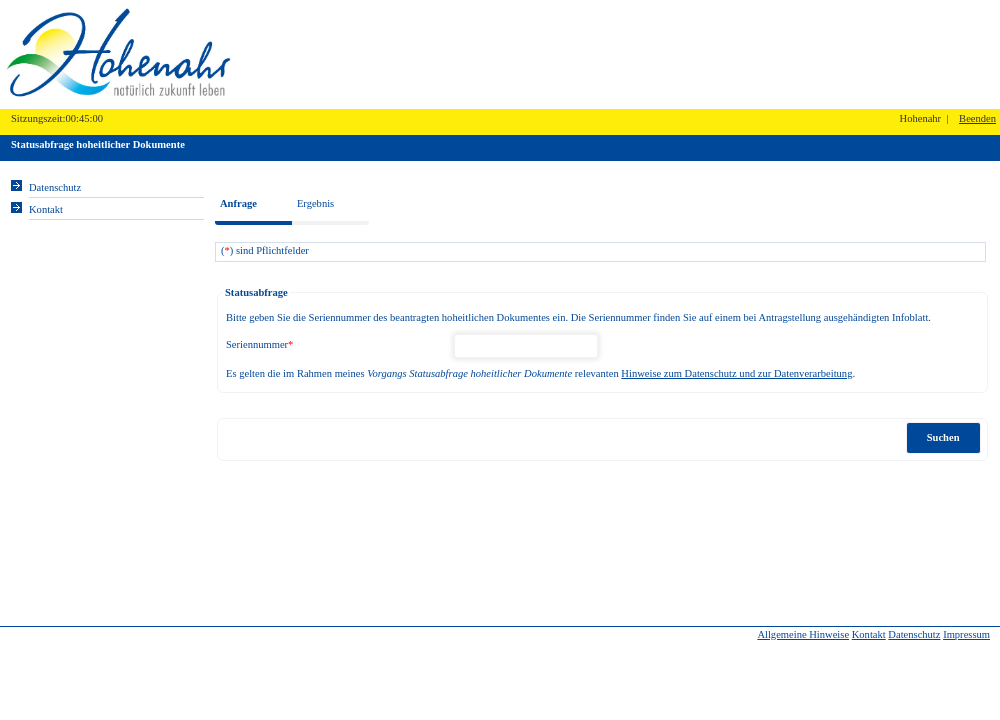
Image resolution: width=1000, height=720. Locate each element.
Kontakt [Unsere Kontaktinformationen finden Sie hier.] (46, 209)
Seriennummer (259, 344)
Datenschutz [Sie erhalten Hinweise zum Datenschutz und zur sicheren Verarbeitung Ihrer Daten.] (55, 187)
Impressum (966, 634)
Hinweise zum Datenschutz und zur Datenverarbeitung (736, 373)
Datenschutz (914, 634)
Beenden (977, 118)
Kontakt (869, 634)
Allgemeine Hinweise (803, 634)
